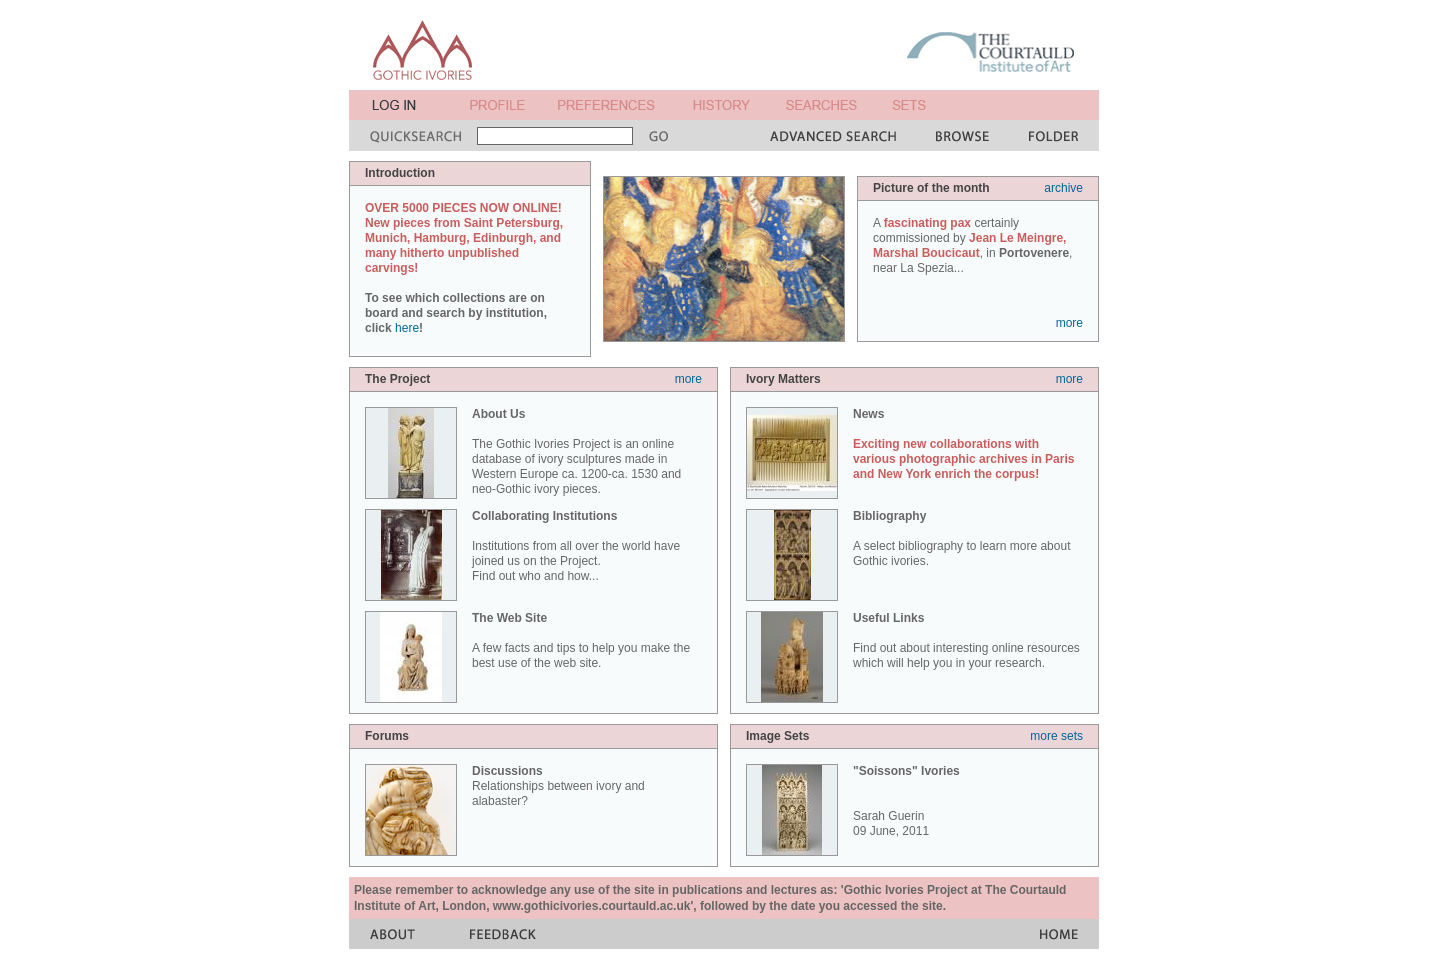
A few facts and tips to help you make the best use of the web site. (581, 640)
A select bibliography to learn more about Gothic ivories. (961, 538)
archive (1063, 188)
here (407, 328)
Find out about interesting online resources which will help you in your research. (966, 640)
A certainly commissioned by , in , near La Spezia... (972, 245)
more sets (1056, 736)
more (1069, 323)
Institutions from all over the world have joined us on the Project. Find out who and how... (576, 546)
